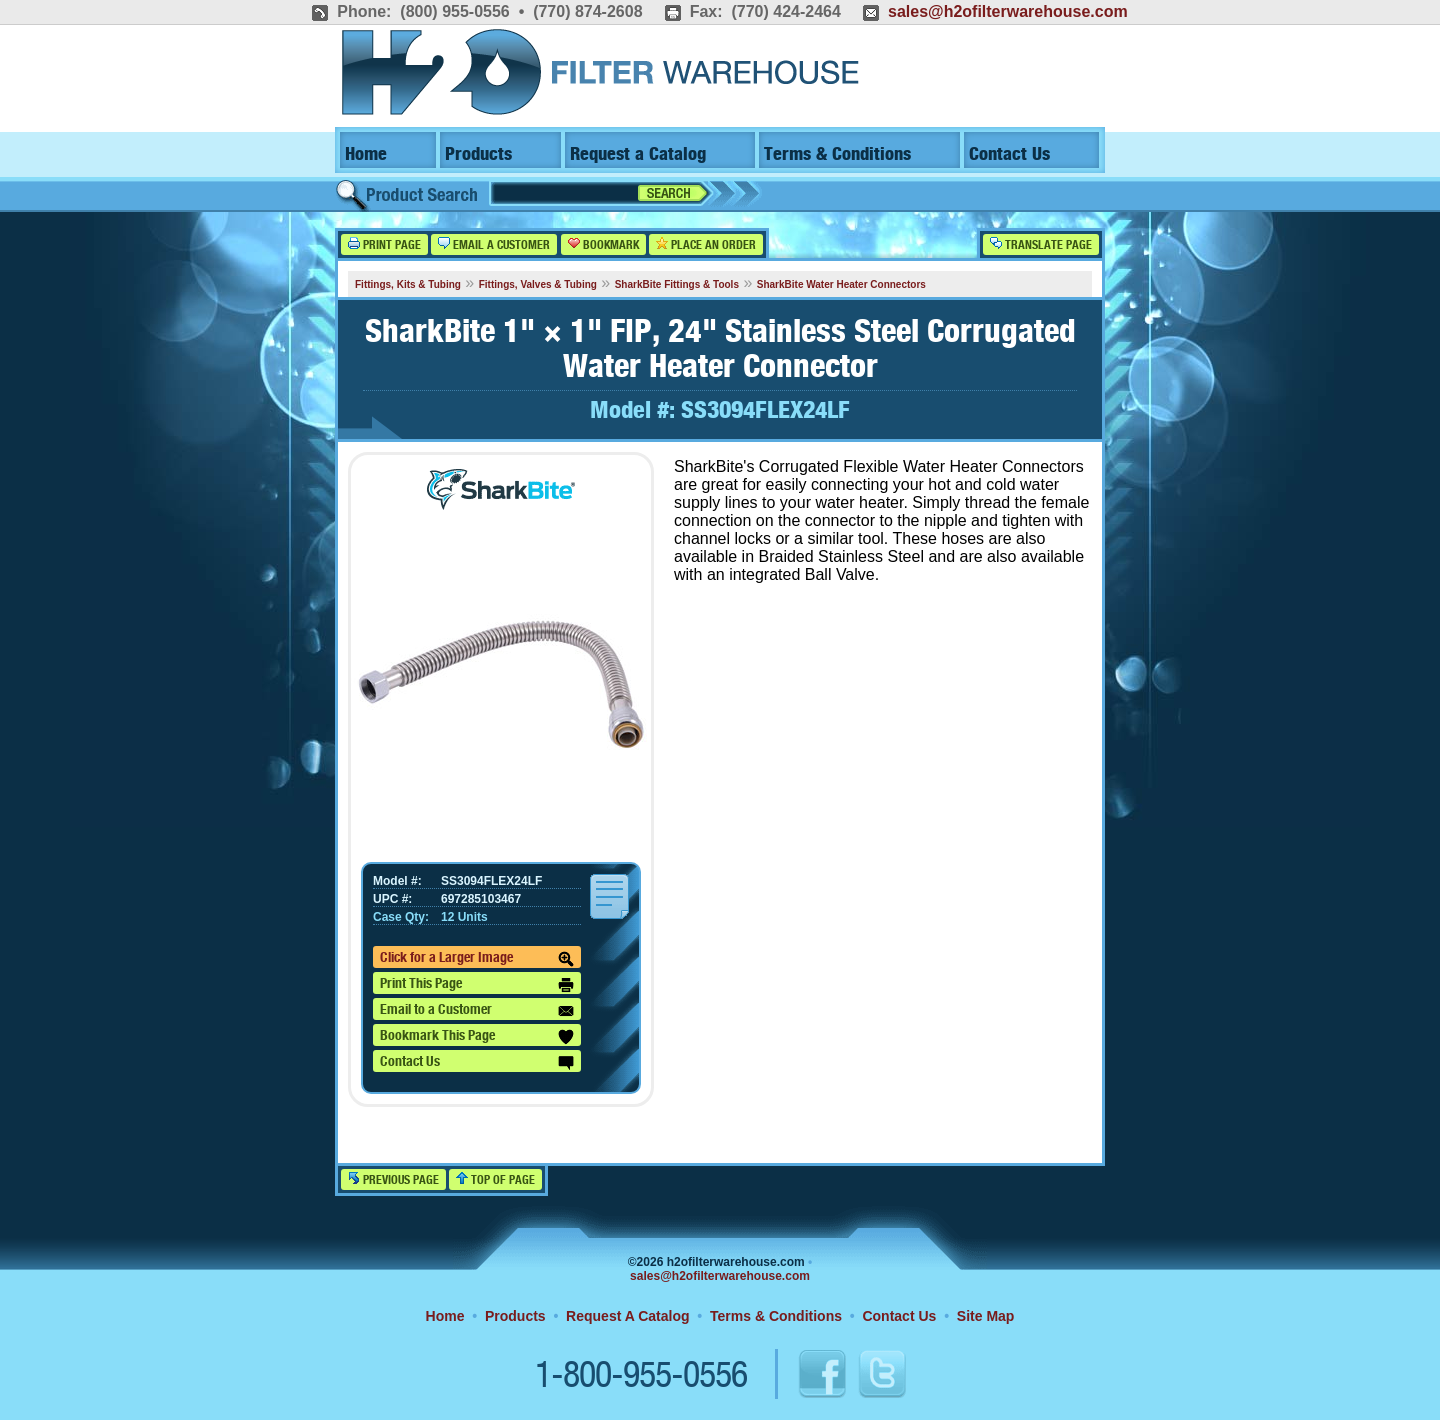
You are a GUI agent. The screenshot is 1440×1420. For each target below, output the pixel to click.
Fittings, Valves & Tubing (538, 284)
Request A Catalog (627, 1316)
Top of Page (495, 1179)
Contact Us (1009, 154)
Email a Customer (494, 244)
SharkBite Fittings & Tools (677, 284)
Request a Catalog (638, 154)
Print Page (384, 244)
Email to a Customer (477, 1011)
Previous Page (393, 1179)
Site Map (986, 1316)
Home (366, 154)
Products (478, 154)
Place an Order (706, 244)
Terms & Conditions (837, 154)
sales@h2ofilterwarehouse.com (1008, 11)
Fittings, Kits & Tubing (408, 284)
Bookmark (603, 244)
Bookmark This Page (477, 1037)
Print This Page (477, 985)
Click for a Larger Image (477, 959)
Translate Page (1041, 244)
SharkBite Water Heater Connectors (841, 284)
